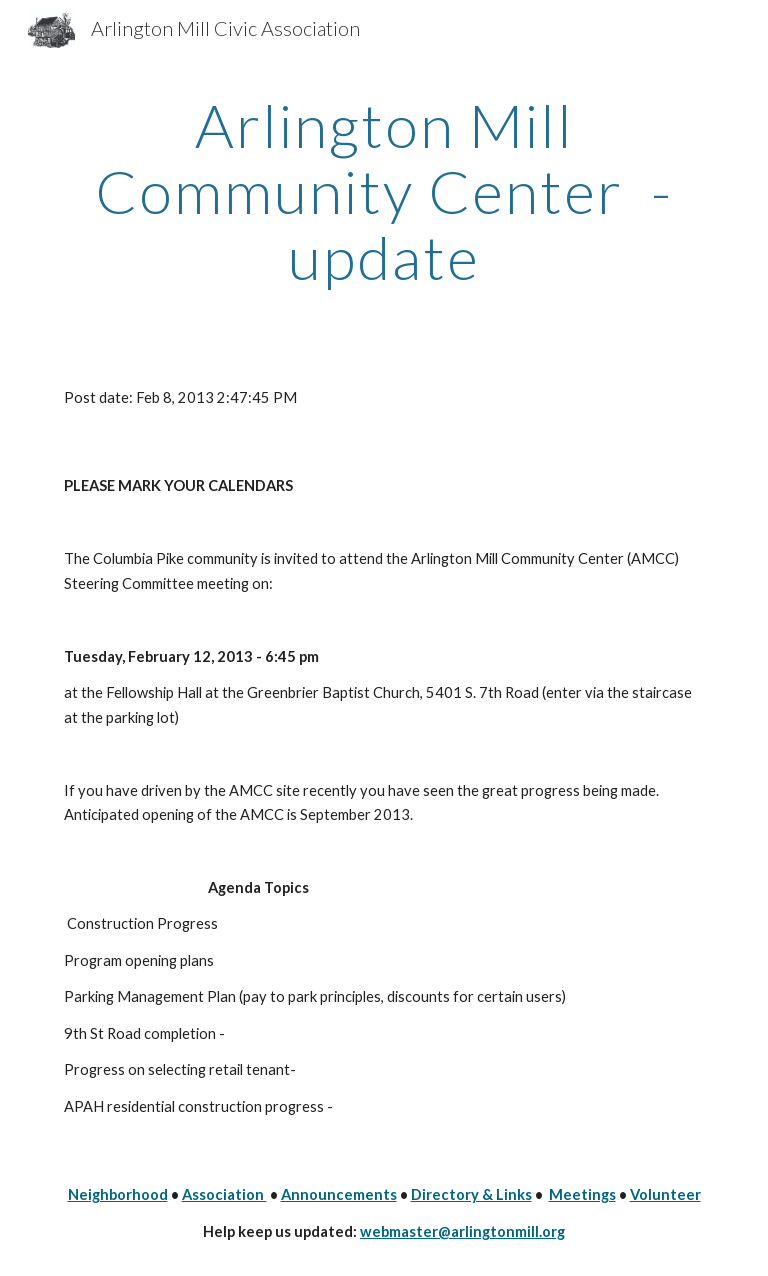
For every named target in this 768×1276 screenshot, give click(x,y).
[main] (383, 191)
